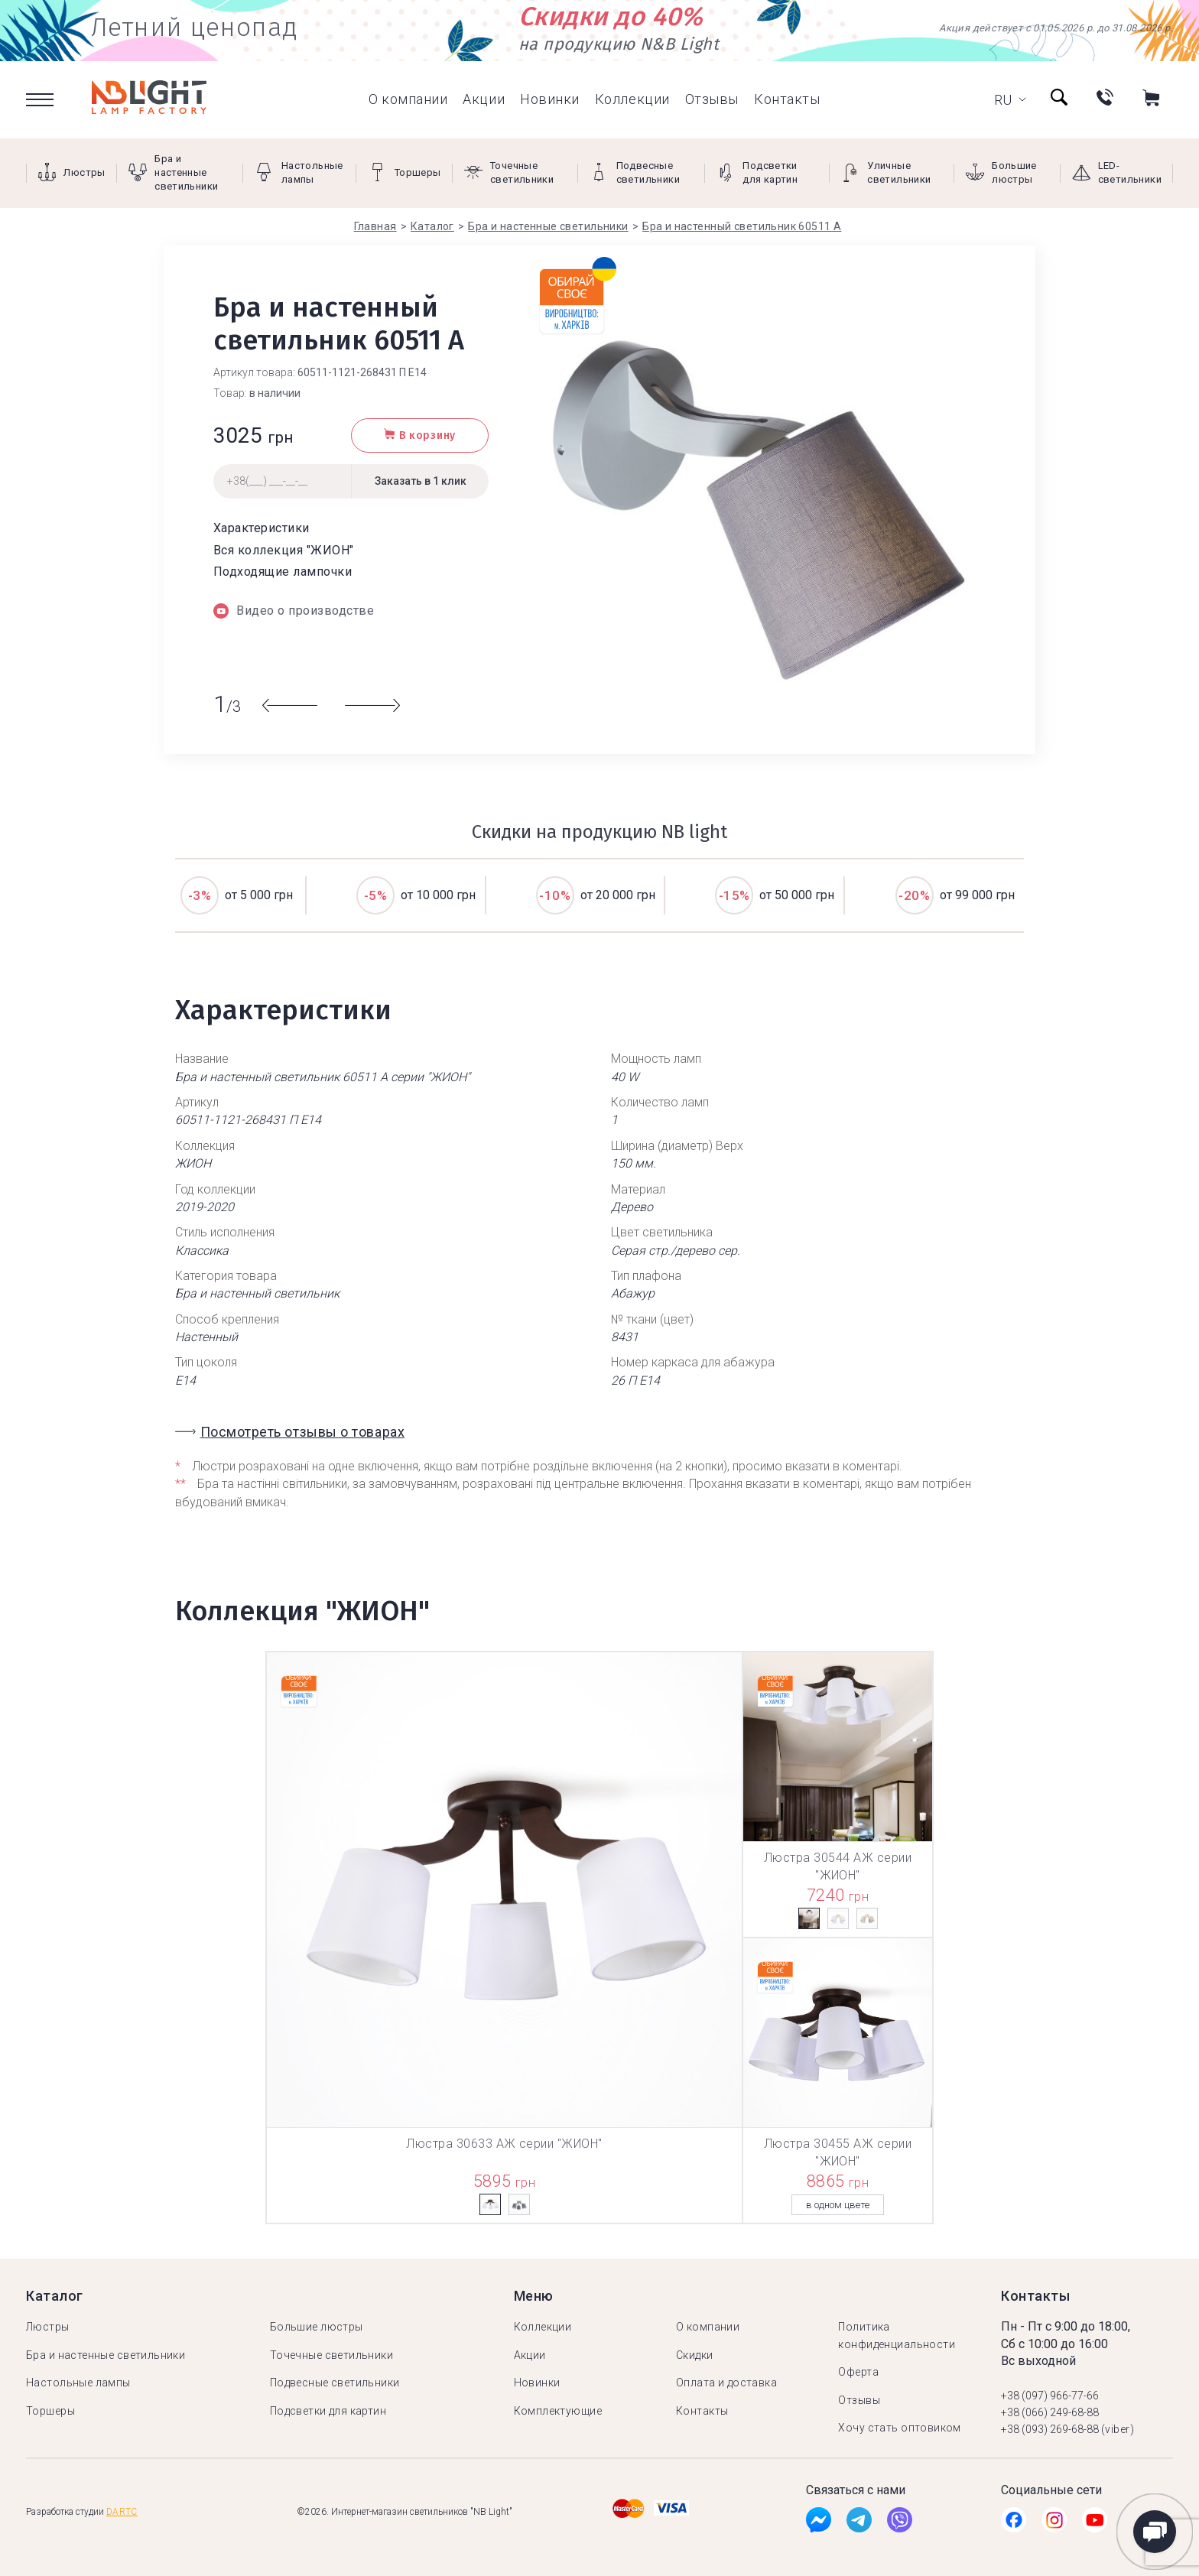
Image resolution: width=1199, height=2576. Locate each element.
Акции (484, 99)
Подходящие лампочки (282, 571)
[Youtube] (1094, 2524)
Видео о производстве (293, 611)
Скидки (694, 2355)
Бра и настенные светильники (105, 2355)
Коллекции (632, 99)
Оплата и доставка (726, 2382)
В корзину (420, 434)
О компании (408, 99)
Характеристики (261, 528)
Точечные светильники (331, 2355)
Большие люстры (316, 2327)
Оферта (858, 2372)
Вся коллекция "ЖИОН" (283, 550)
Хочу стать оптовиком (899, 2428)
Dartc (122, 2511)
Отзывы (712, 99)
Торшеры (50, 2411)
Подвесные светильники (335, 2382)
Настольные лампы (78, 2382)
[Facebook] (818, 2524)
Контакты (787, 99)
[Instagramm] (1054, 2524)
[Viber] (899, 2524)
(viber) (1117, 2429)
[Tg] (859, 2524)
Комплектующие (558, 2411)
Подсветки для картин (328, 2411)
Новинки (550, 99)
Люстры (48, 2327)
